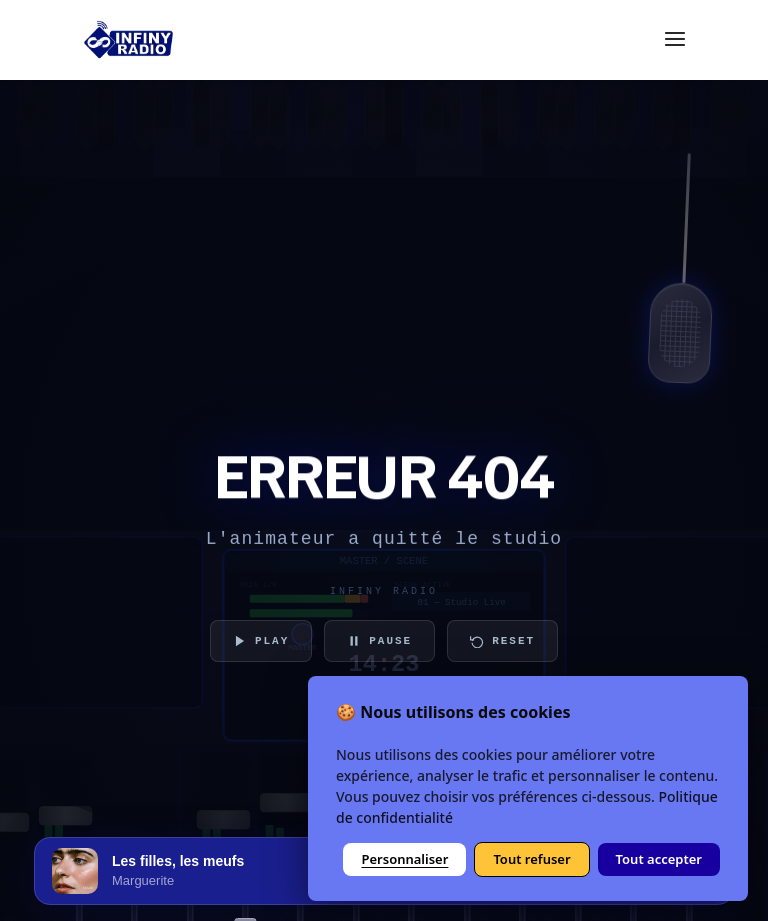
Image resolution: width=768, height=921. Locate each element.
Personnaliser (404, 859)
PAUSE (379, 641)
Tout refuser (531, 859)
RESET (502, 641)
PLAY (261, 641)
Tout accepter (659, 859)
